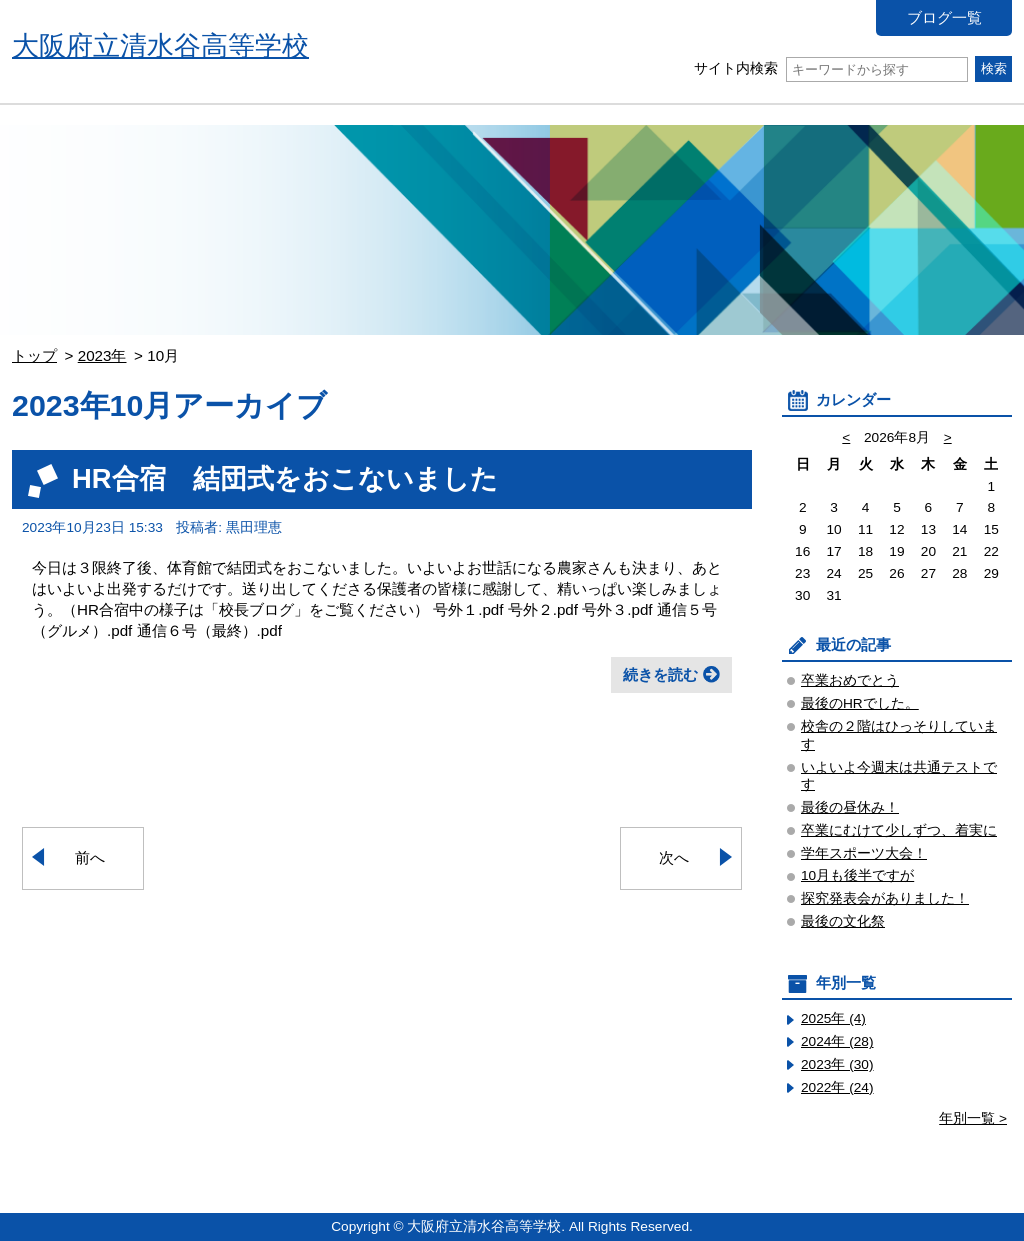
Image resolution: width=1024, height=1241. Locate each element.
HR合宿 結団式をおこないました (285, 478)
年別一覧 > (973, 1118)
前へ (90, 857)
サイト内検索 (830, 68)
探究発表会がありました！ (885, 898)
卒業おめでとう (850, 680)
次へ (674, 857)
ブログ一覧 (944, 17)
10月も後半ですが (857, 875)
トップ (34, 355)
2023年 (102, 355)
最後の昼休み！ (850, 807)
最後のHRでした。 (860, 703)
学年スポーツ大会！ (864, 853)
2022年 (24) (837, 1087)
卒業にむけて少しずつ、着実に (899, 830)
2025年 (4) (833, 1018)
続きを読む (660, 674)
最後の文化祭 (843, 921)
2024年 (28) (837, 1041)
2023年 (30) (837, 1064)
